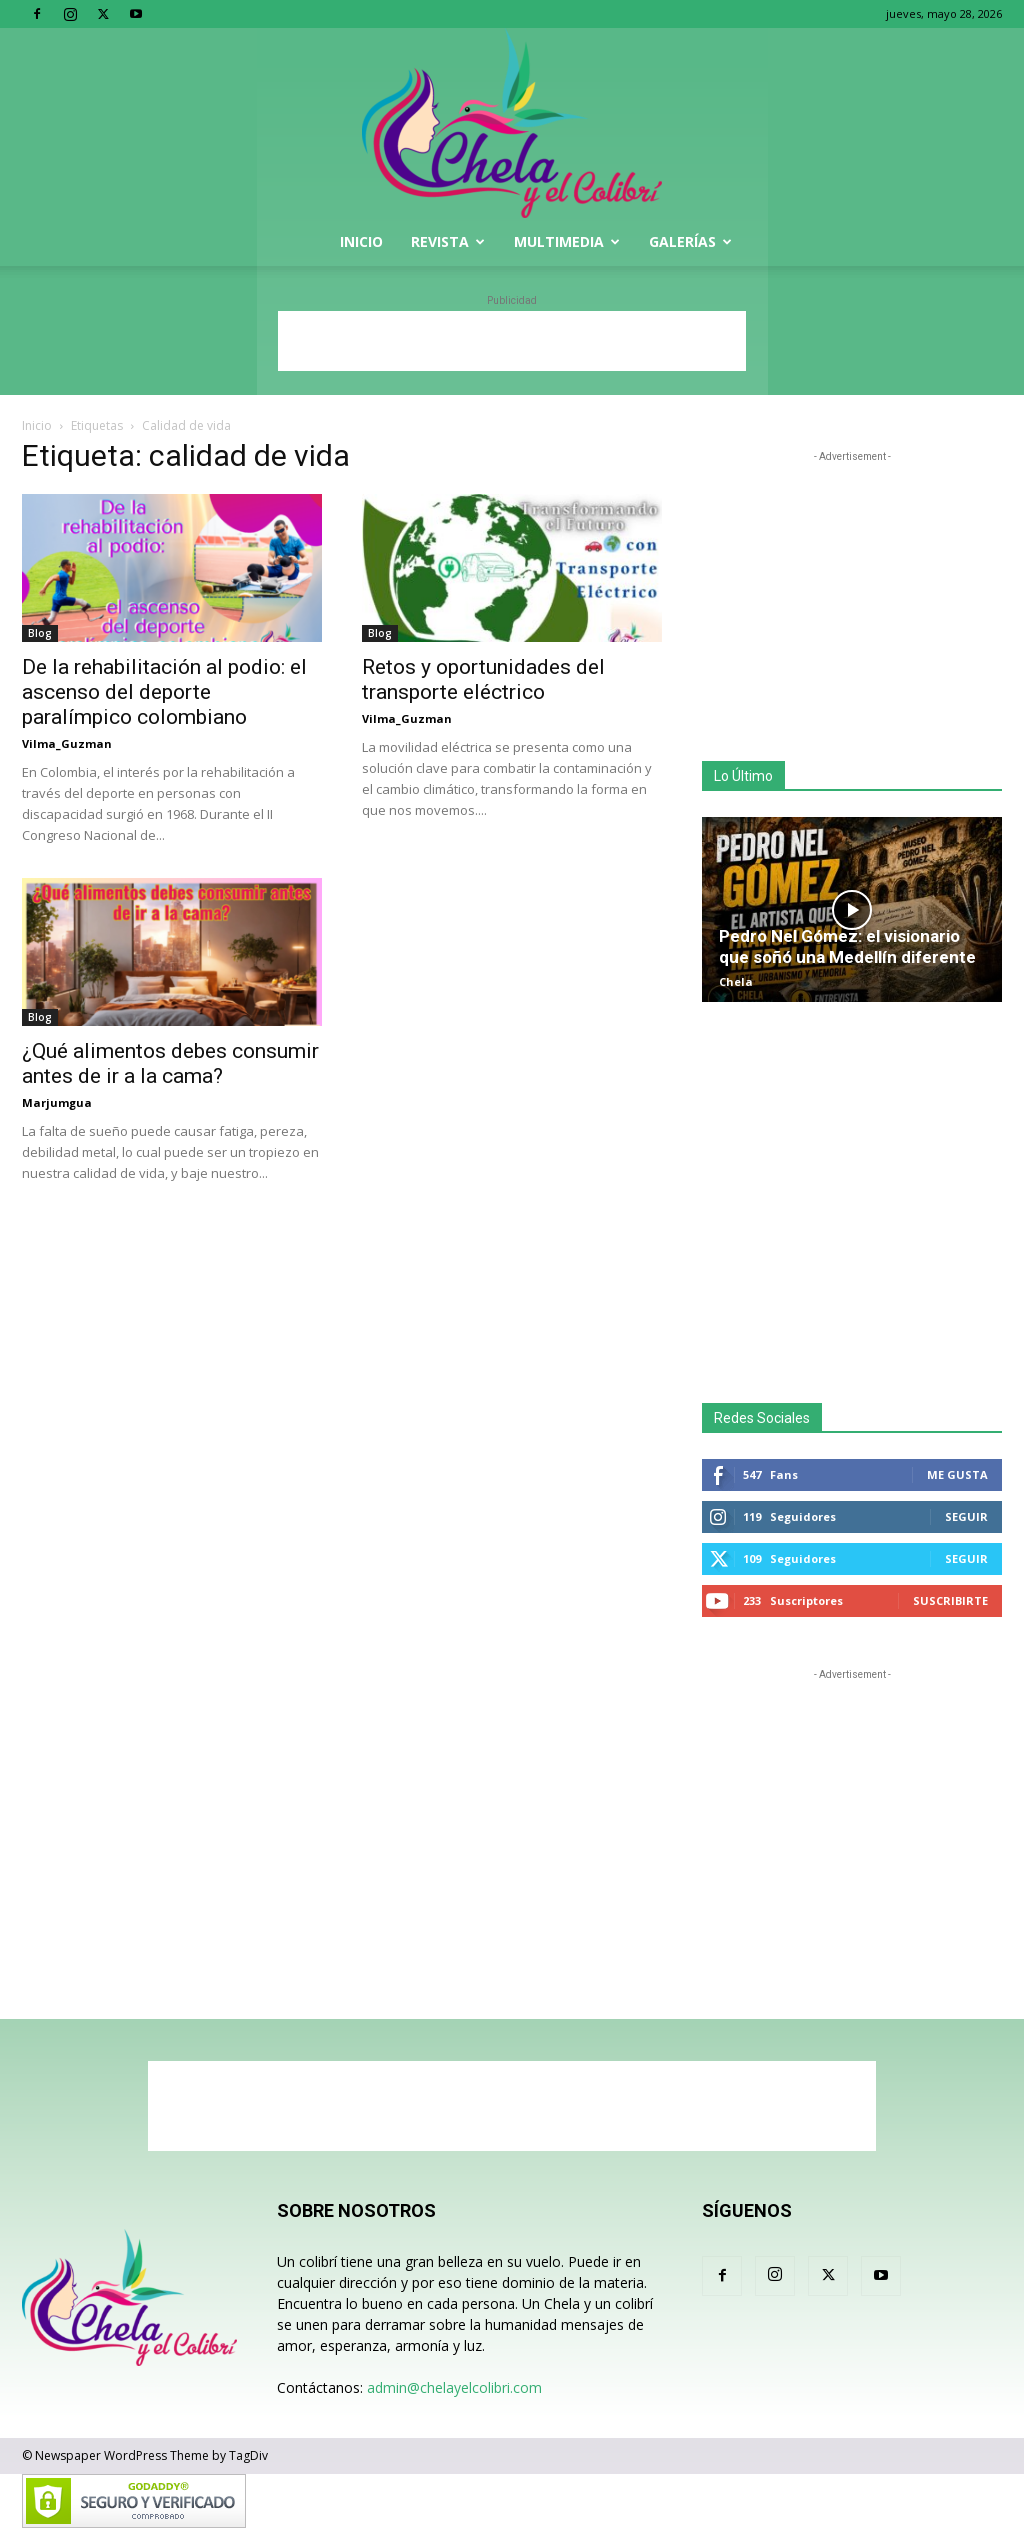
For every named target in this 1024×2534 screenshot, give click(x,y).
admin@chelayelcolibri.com (454, 2387)
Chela (736, 981)
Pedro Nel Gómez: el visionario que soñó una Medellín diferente (847, 946)
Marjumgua (57, 1102)
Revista (448, 241)
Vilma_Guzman (67, 743)
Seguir (966, 1516)
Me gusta (957, 1474)
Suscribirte (950, 1600)
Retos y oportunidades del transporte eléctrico (483, 679)
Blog (40, 633)
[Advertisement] (512, 341)
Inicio (361, 241)
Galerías (690, 241)
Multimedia (567, 241)
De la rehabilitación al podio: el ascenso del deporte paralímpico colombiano (164, 692)
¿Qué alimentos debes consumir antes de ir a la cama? (170, 1063)
